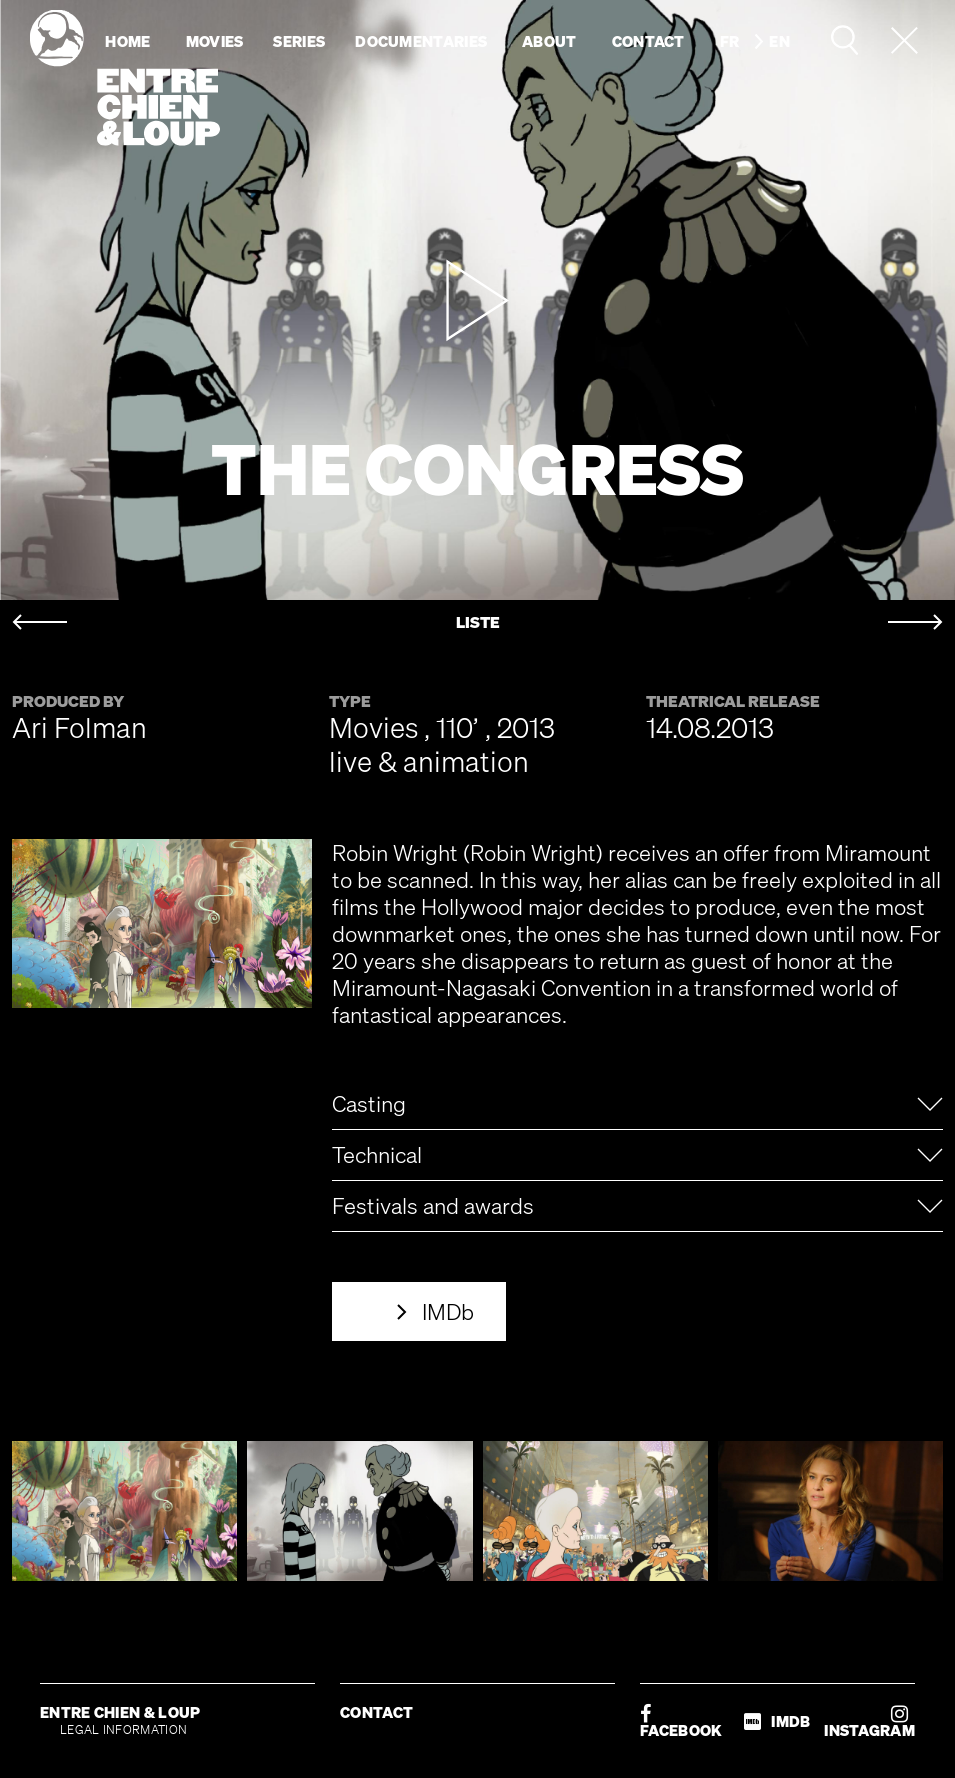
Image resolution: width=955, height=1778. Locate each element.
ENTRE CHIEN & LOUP (120, 1712)
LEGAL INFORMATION (123, 1729)
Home (127, 41)
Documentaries (421, 41)
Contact (648, 41)
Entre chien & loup (125, 78)
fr (730, 41)
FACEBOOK (681, 1721)
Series (299, 41)
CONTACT (376, 1712)
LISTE (478, 622)
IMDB (777, 1721)
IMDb (448, 1311)
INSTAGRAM (869, 1721)
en (779, 41)
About (549, 41)
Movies (215, 41)
